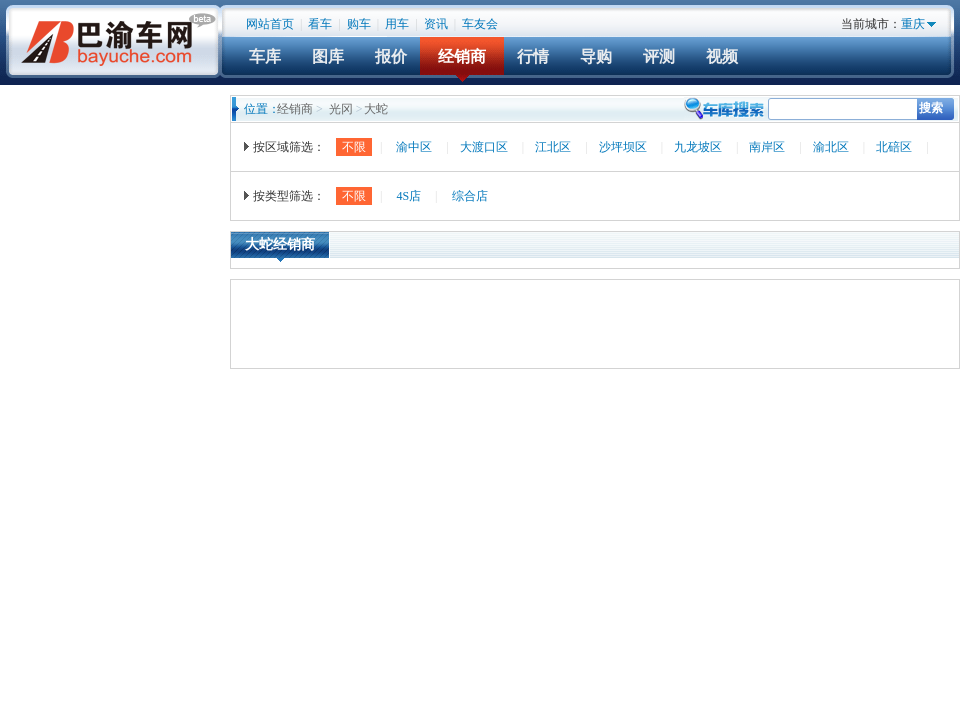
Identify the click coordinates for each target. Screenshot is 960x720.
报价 (391, 56)
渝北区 (831, 147)
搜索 (931, 108)
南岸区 (767, 147)
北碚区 (894, 147)
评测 (659, 56)
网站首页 (270, 24)
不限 (354, 147)
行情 (533, 56)
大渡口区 (484, 147)
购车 (359, 24)
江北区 (553, 147)
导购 (596, 56)
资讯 (436, 24)
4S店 (408, 196)
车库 (265, 56)
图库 (328, 56)
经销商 (462, 56)
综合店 (470, 196)
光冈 (341, 109)
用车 (397, 24)
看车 (320, 24)
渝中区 (414, 147)
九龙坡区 (698, 147)
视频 (722, 56)
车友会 (480, 24)
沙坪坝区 (623, 147)
